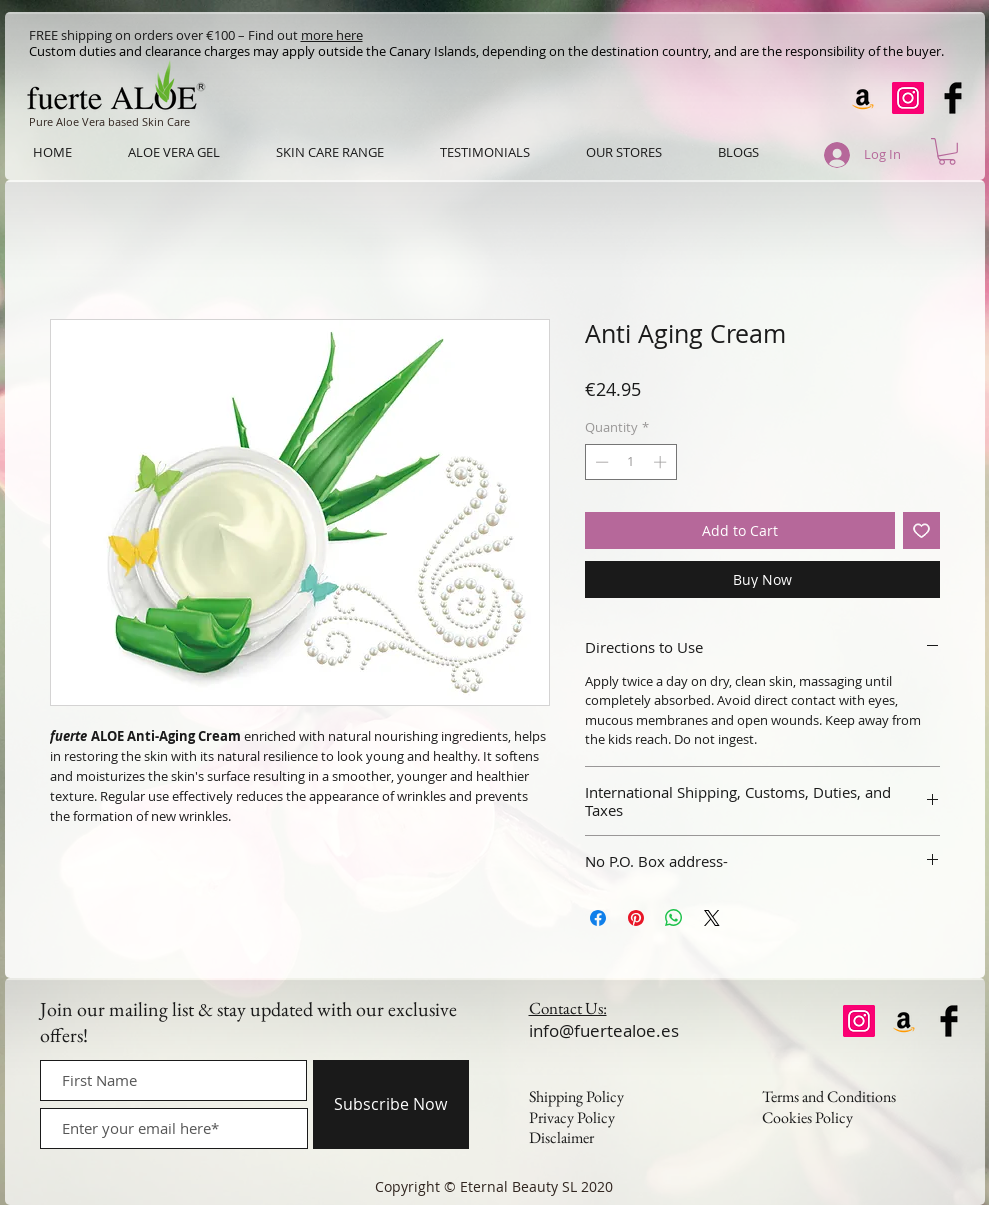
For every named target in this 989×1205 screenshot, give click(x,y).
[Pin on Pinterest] (636, 918)
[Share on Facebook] (598, 918)
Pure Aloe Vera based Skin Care (109, 121)
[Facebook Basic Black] (953, 98)
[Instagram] (908, 98)
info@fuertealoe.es (604, 1030)
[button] (947, 151)
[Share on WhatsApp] (674, 918)
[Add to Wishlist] (921, 530)
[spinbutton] (630, 462)
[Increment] (662, 462)
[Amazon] (863, 98)
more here (332, 35)
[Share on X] (712, 918)
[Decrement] (600, 462)
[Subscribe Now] (391, 1104)
